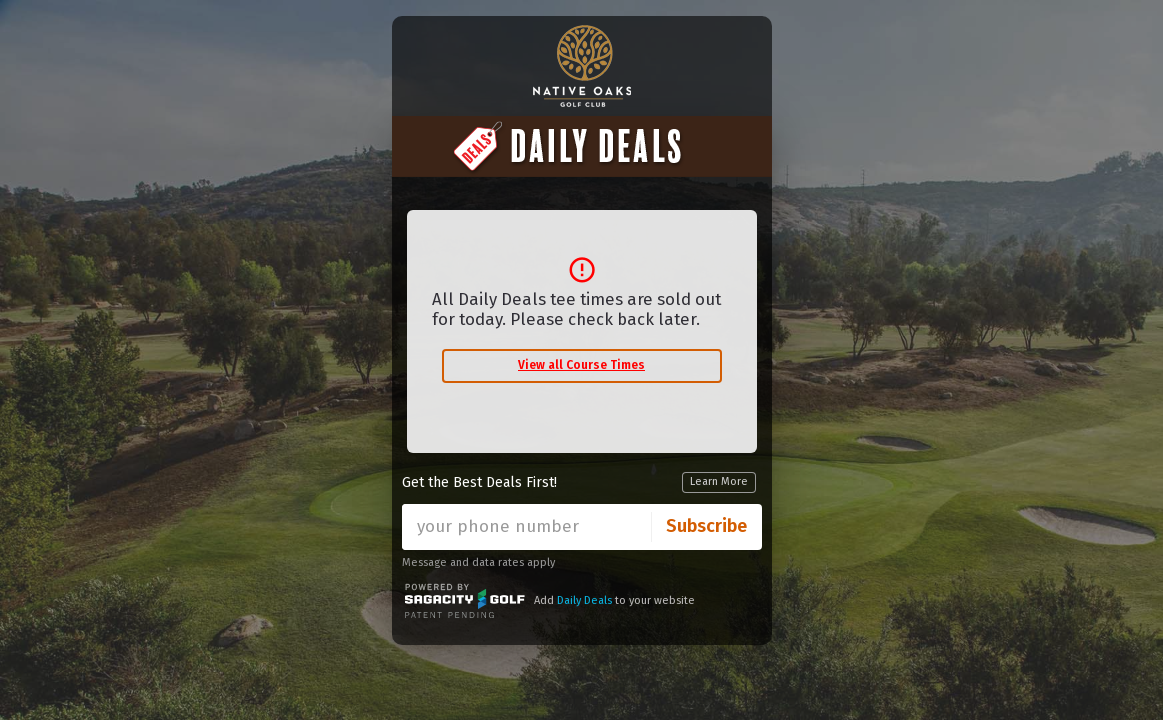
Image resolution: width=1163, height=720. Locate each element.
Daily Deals (584, 600)
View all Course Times (581, 365)
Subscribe (706, 526)
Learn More (719, 481)
